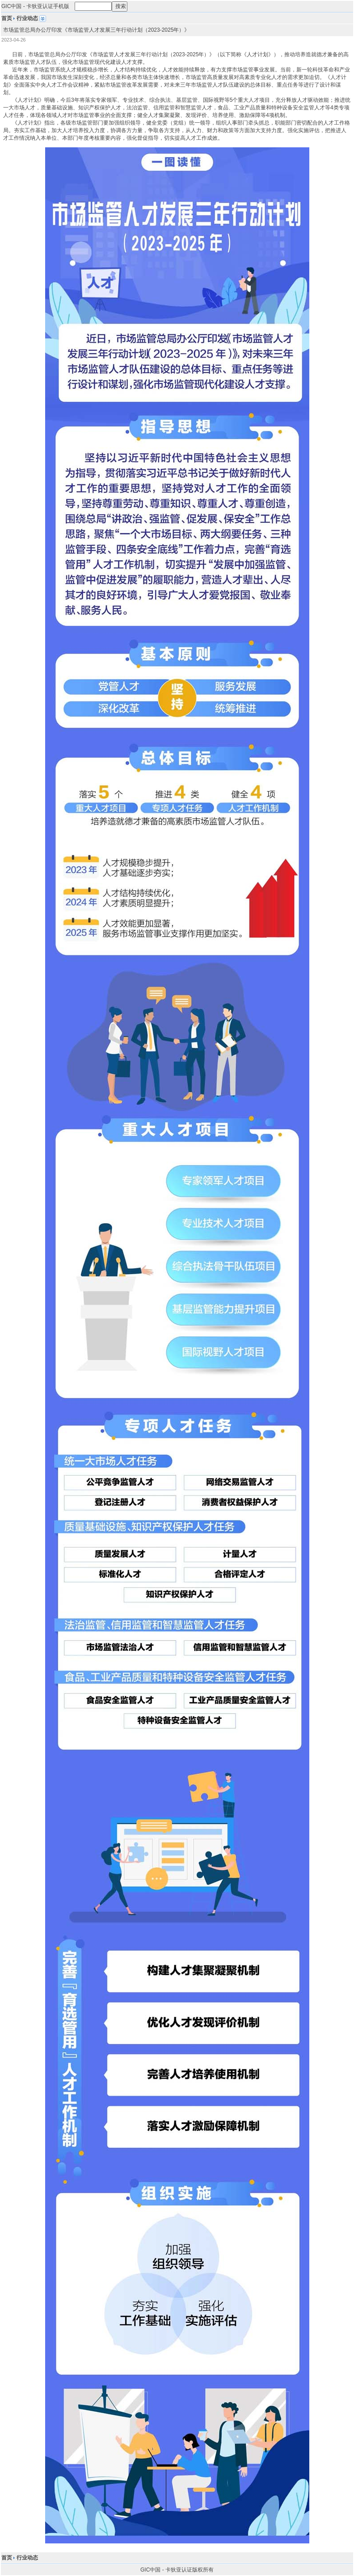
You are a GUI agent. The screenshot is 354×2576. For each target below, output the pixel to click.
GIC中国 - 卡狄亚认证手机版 (35, 6)
